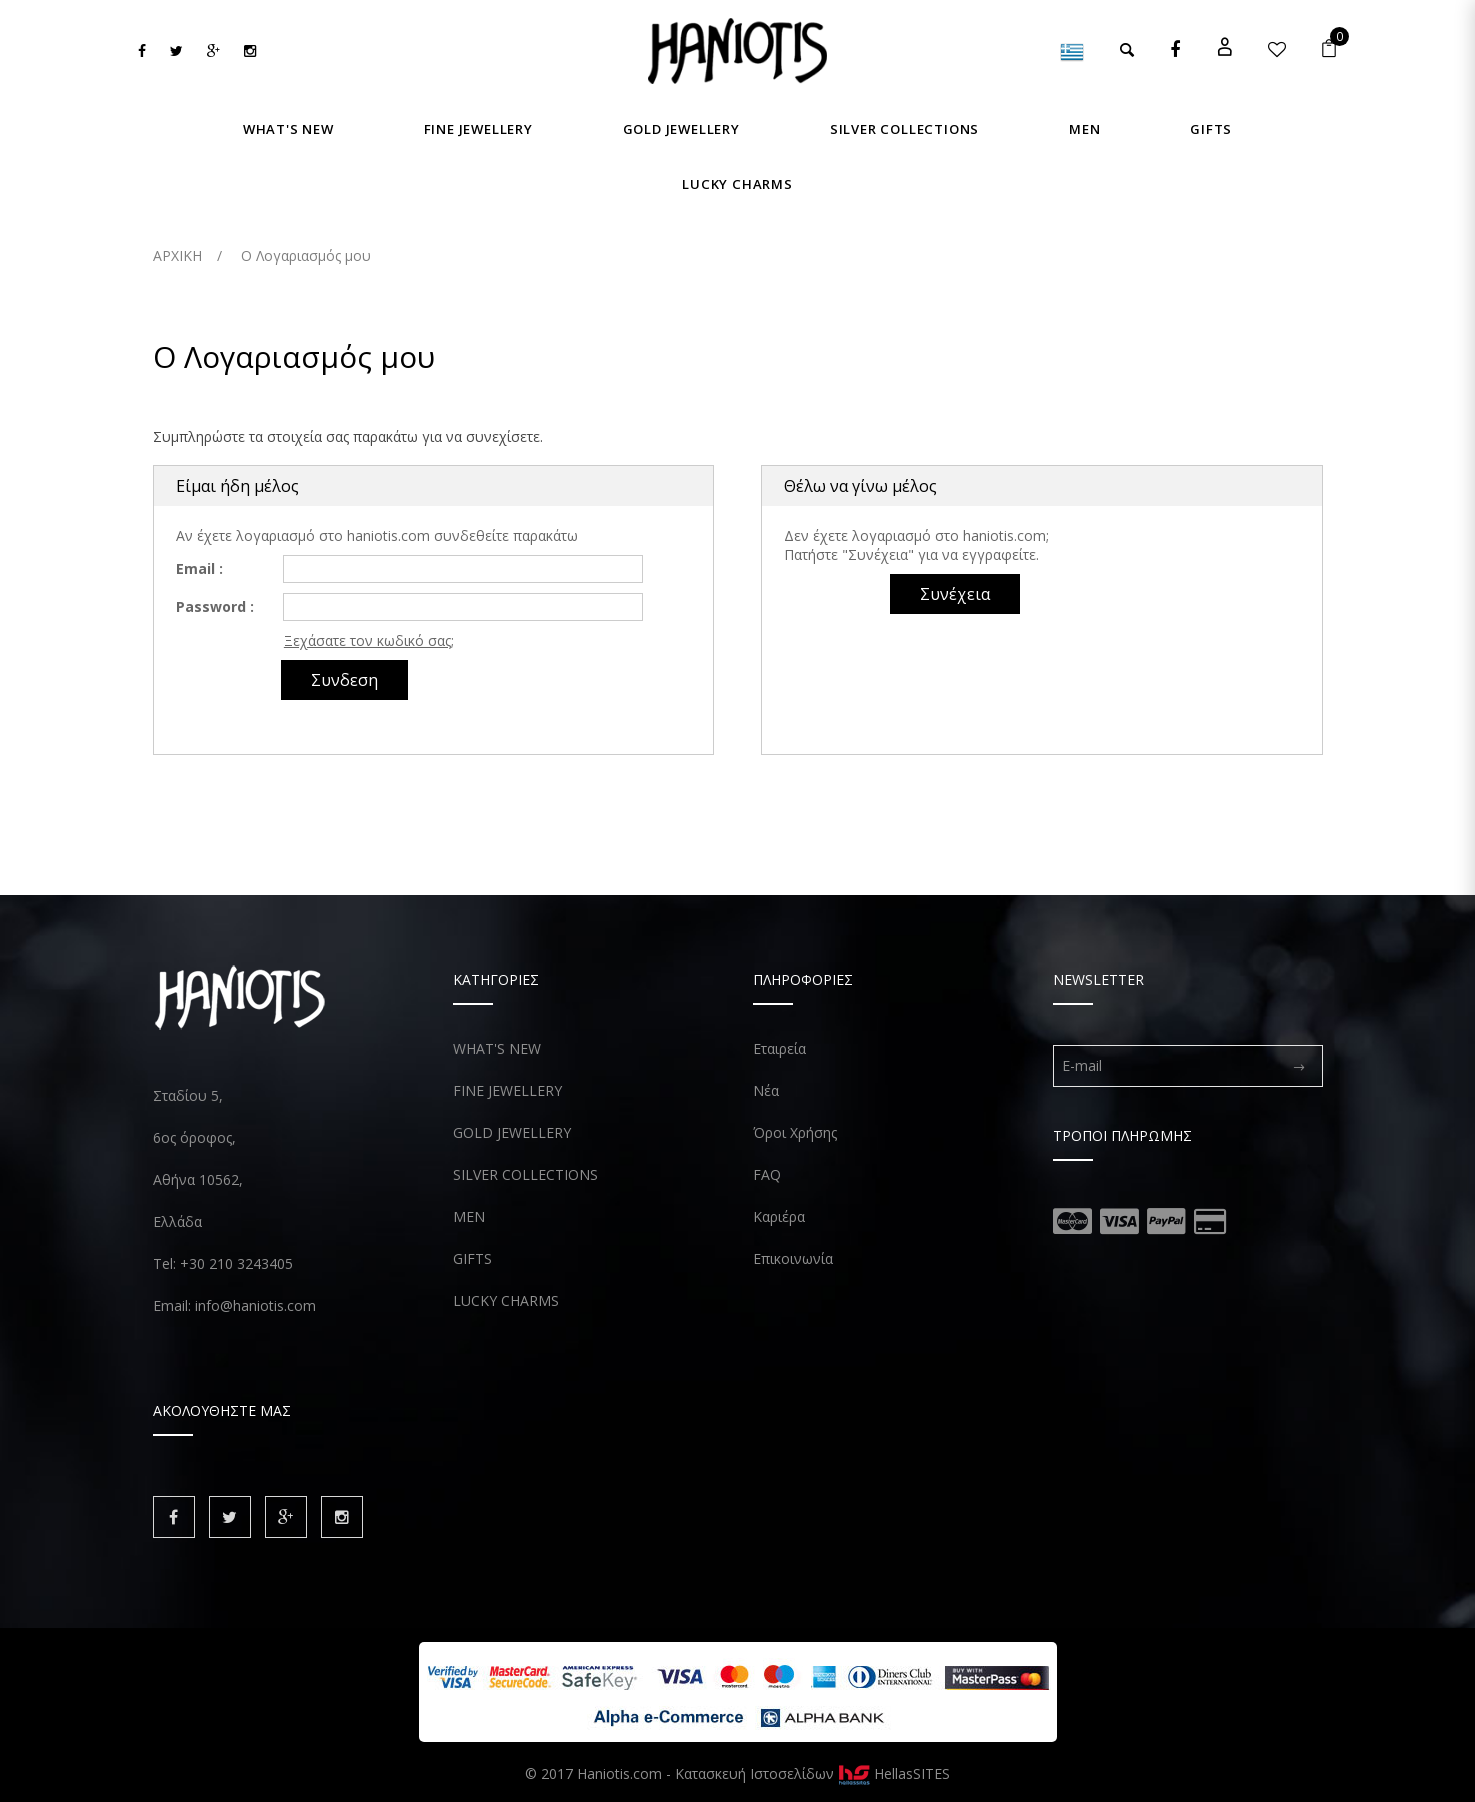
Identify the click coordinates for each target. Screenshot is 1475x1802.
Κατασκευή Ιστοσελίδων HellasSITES (812, 1773)
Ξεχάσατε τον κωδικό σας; (369, 640)
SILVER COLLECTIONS (525, 1174)
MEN (469, 1216)
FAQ (767, 1174)
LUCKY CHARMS (506, 1300)
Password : (215, 606)
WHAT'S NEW (497, 1048)
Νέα (766, 1090)
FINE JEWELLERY (507, 1090)
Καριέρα (779, 1216)
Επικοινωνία (793, 1258)
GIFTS (472, 1258)
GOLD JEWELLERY (512, 1132)
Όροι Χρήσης (795, 1132)
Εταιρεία (779, 1048)
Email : (199, 568)
